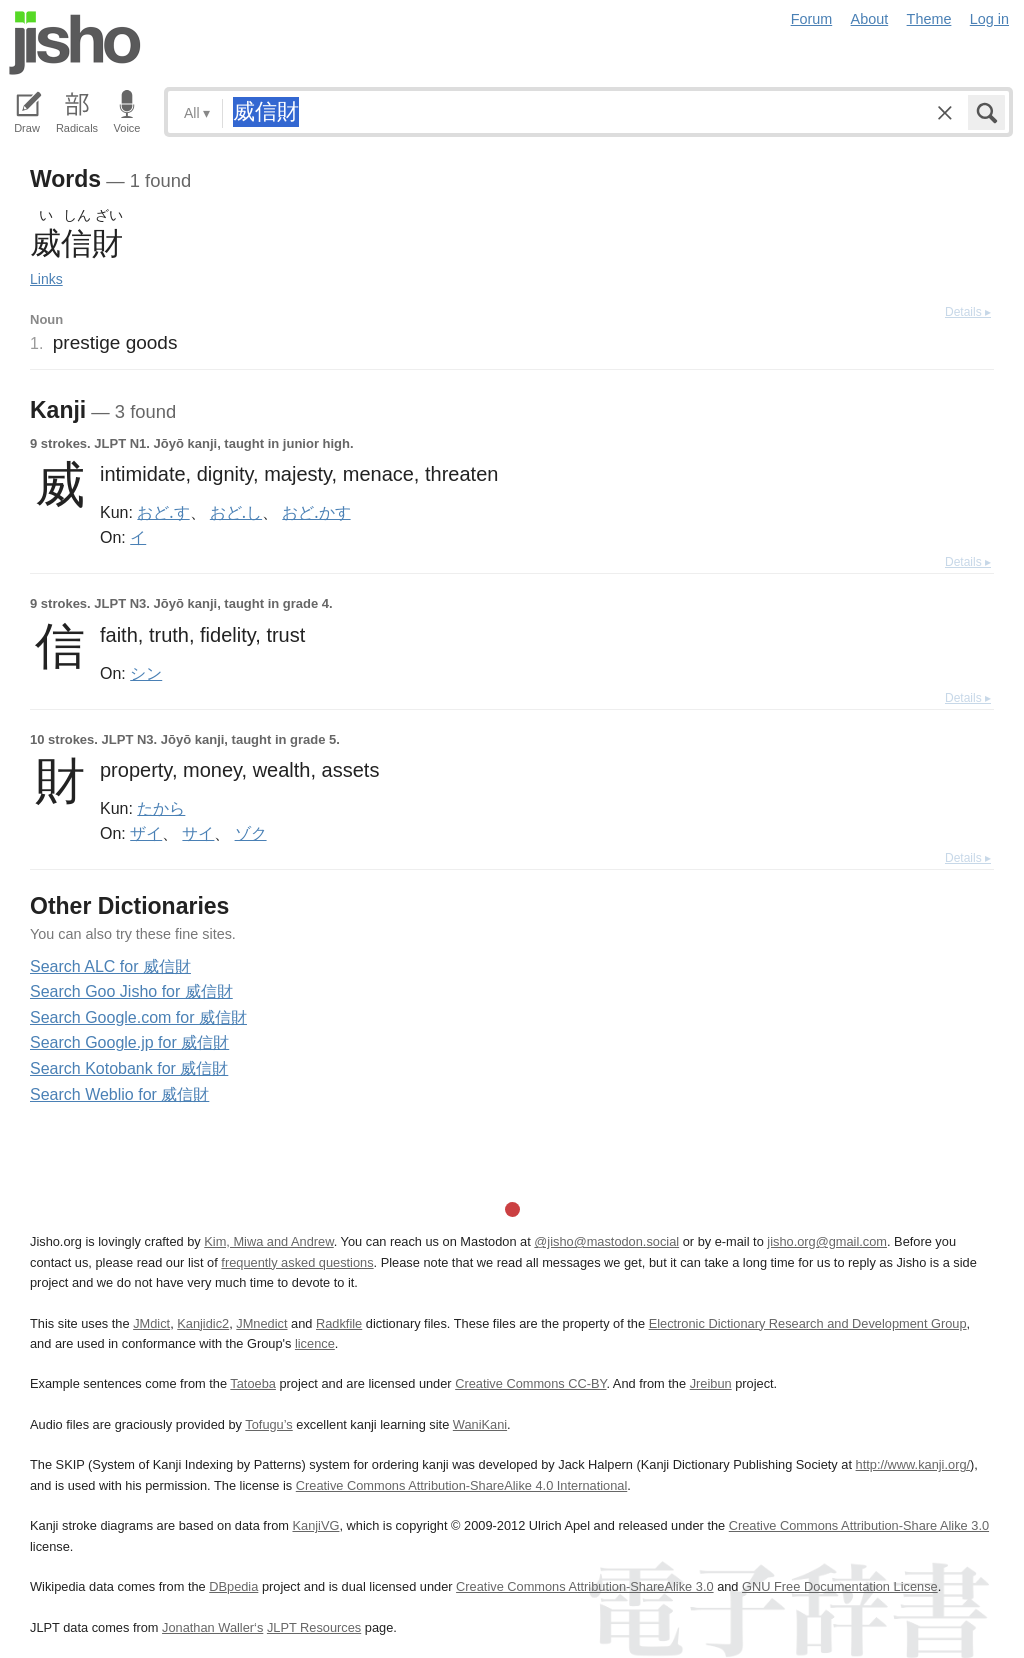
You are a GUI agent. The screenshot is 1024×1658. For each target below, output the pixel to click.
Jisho (75, 43)
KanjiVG (315, 1525)
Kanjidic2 (203, 1323)
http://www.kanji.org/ (913, 1464)
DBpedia (233, 1586)
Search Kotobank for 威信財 (129, 1068)
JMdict (151, 1323)
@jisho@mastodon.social (606, 1241)
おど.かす (316, 512)
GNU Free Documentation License (840, 1586)
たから (161, 808)
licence (315, 1343)
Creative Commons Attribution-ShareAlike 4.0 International (461, 1485)
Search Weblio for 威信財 (119, 1094)
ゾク (251, 833)
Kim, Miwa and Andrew (268, 1241)
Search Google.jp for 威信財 (129, 1042)
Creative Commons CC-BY (530, 1383)
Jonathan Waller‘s (212, 1627)
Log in (989, 19)
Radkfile (339, 1323)
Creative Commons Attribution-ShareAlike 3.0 (584, 1586)
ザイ (146, 833)
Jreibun (711, 1383)
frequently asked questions (297, 1262)
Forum (812, 19)
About (870, 19)
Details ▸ (968, 312)
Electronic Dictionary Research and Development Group (808, 1323)
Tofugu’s (268, 1424)
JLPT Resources (314, 1627)
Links (46, 279)
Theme (929, 19)
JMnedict (261, 1323)
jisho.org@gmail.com (827, 1241)
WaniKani (480, 1424)
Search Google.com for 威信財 (138, 1017)
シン (146, 673)
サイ (198, 833)
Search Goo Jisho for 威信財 (131, 991)
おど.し (236, 512)
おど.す (163, 512)
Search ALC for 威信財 (110, 966)
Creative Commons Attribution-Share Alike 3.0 (859, 1525)
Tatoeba (253, 1383)
